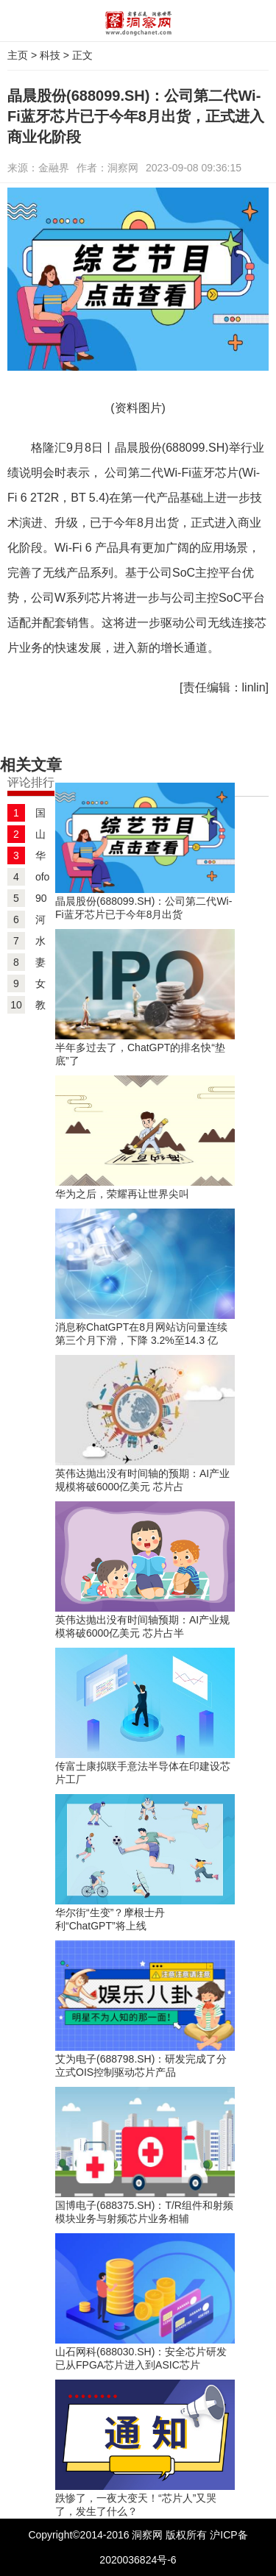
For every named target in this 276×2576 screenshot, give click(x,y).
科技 (50, 55)
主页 (17, 55)
